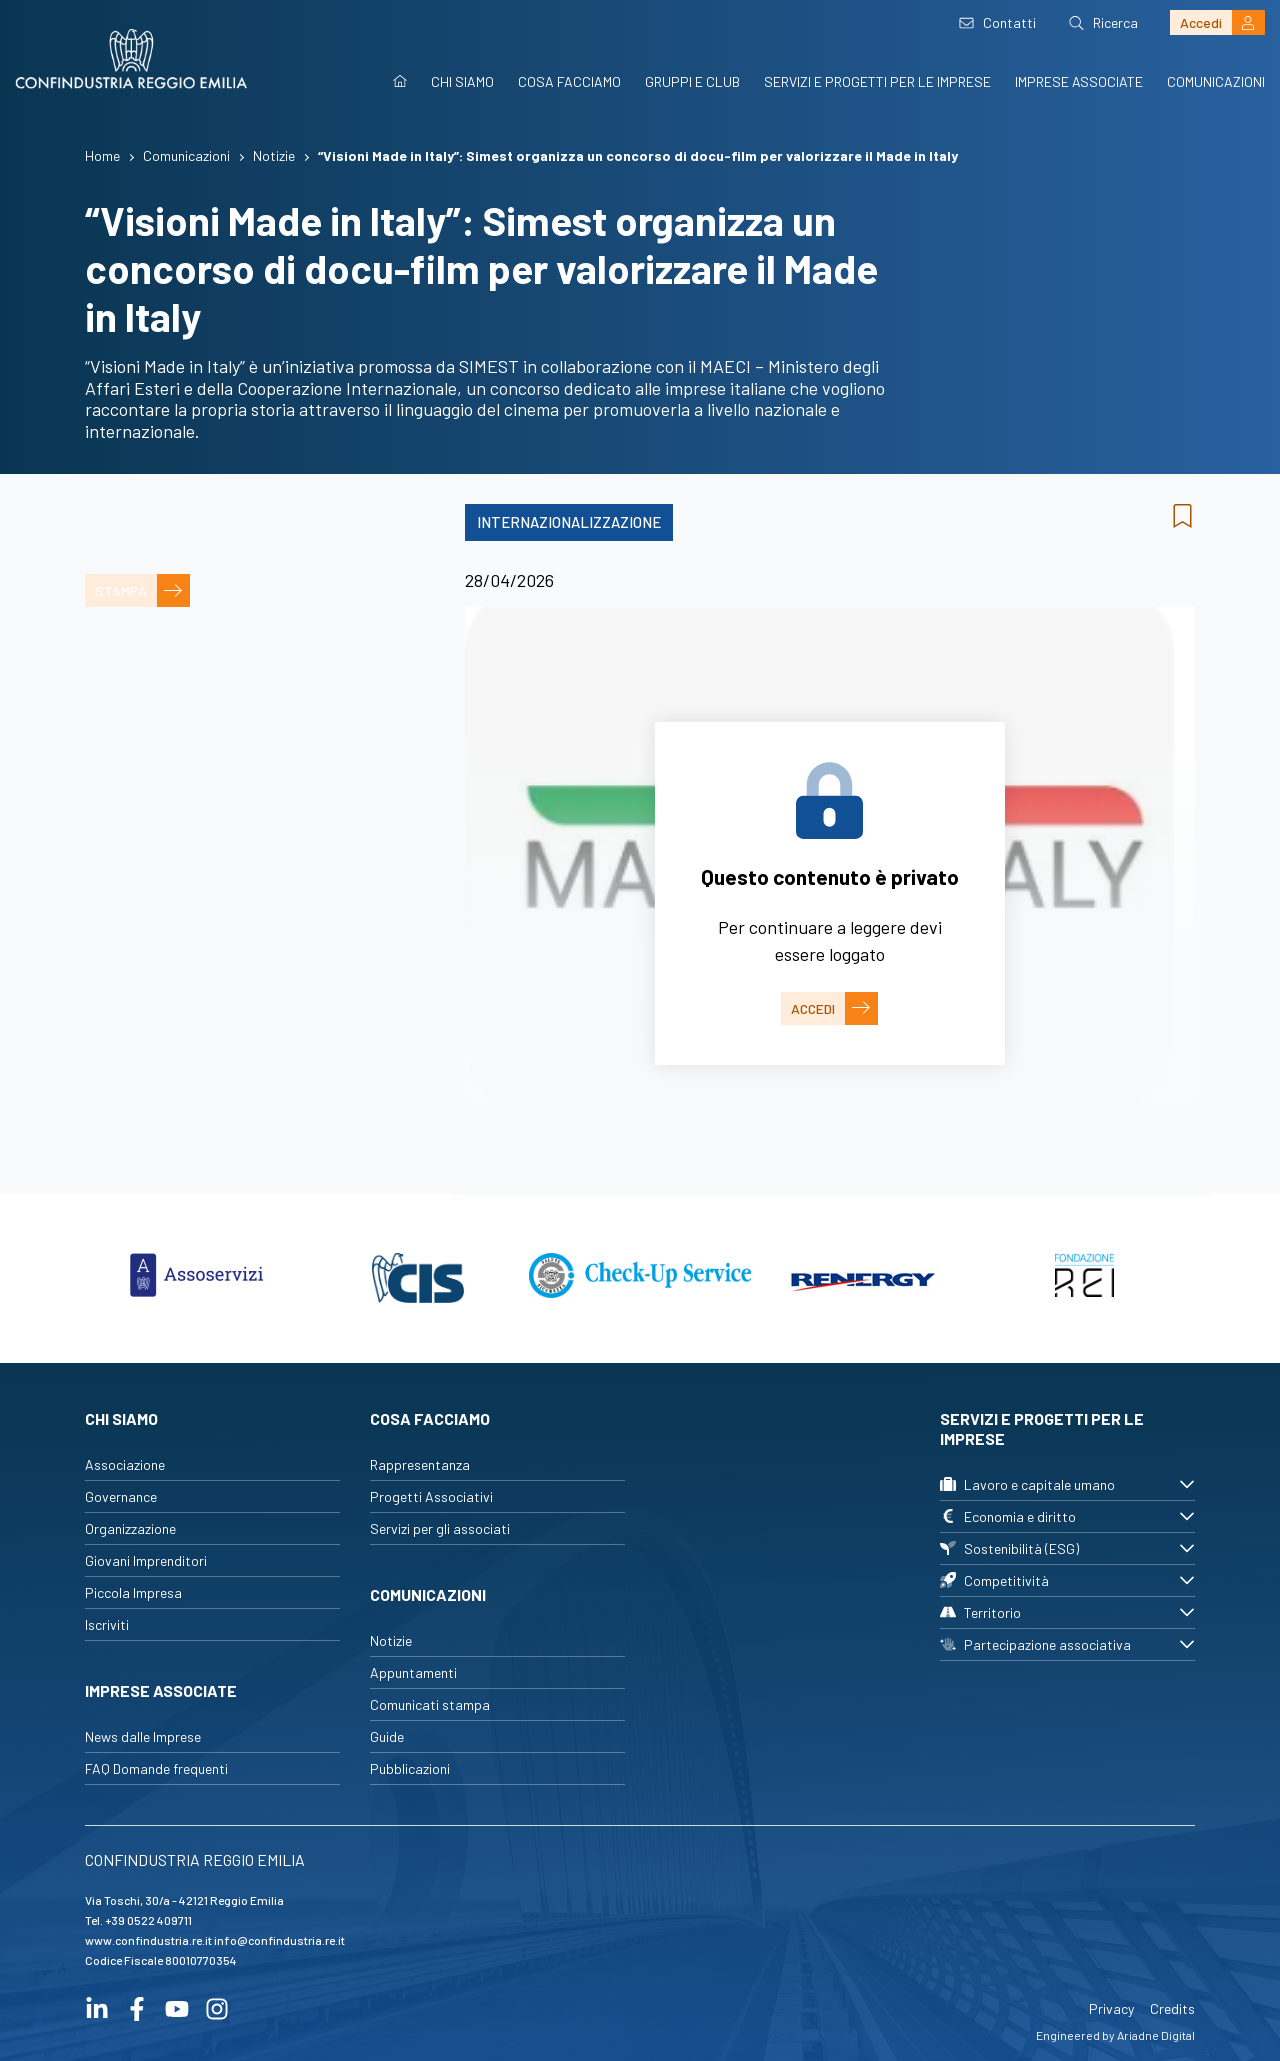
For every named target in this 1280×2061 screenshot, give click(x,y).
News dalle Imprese (143, 1736)
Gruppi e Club (692, 81)
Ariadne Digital (1156, 2035)
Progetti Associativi (431, 1496)
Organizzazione (130, 1528)
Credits (1172, 2008)
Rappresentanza (420, 1464)
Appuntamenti (413, 1672)
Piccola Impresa (133, 1592)
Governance (121, 1496)
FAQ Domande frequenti (156, 1768)
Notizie (391, 1640)
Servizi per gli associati (440, 1528)
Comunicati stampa (430, 1704)
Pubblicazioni (410, 1768)
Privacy (1111, 2008)
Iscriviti (107, 1624)
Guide (387, 1736)
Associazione (125, 1464)
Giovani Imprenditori (146, 1560)
